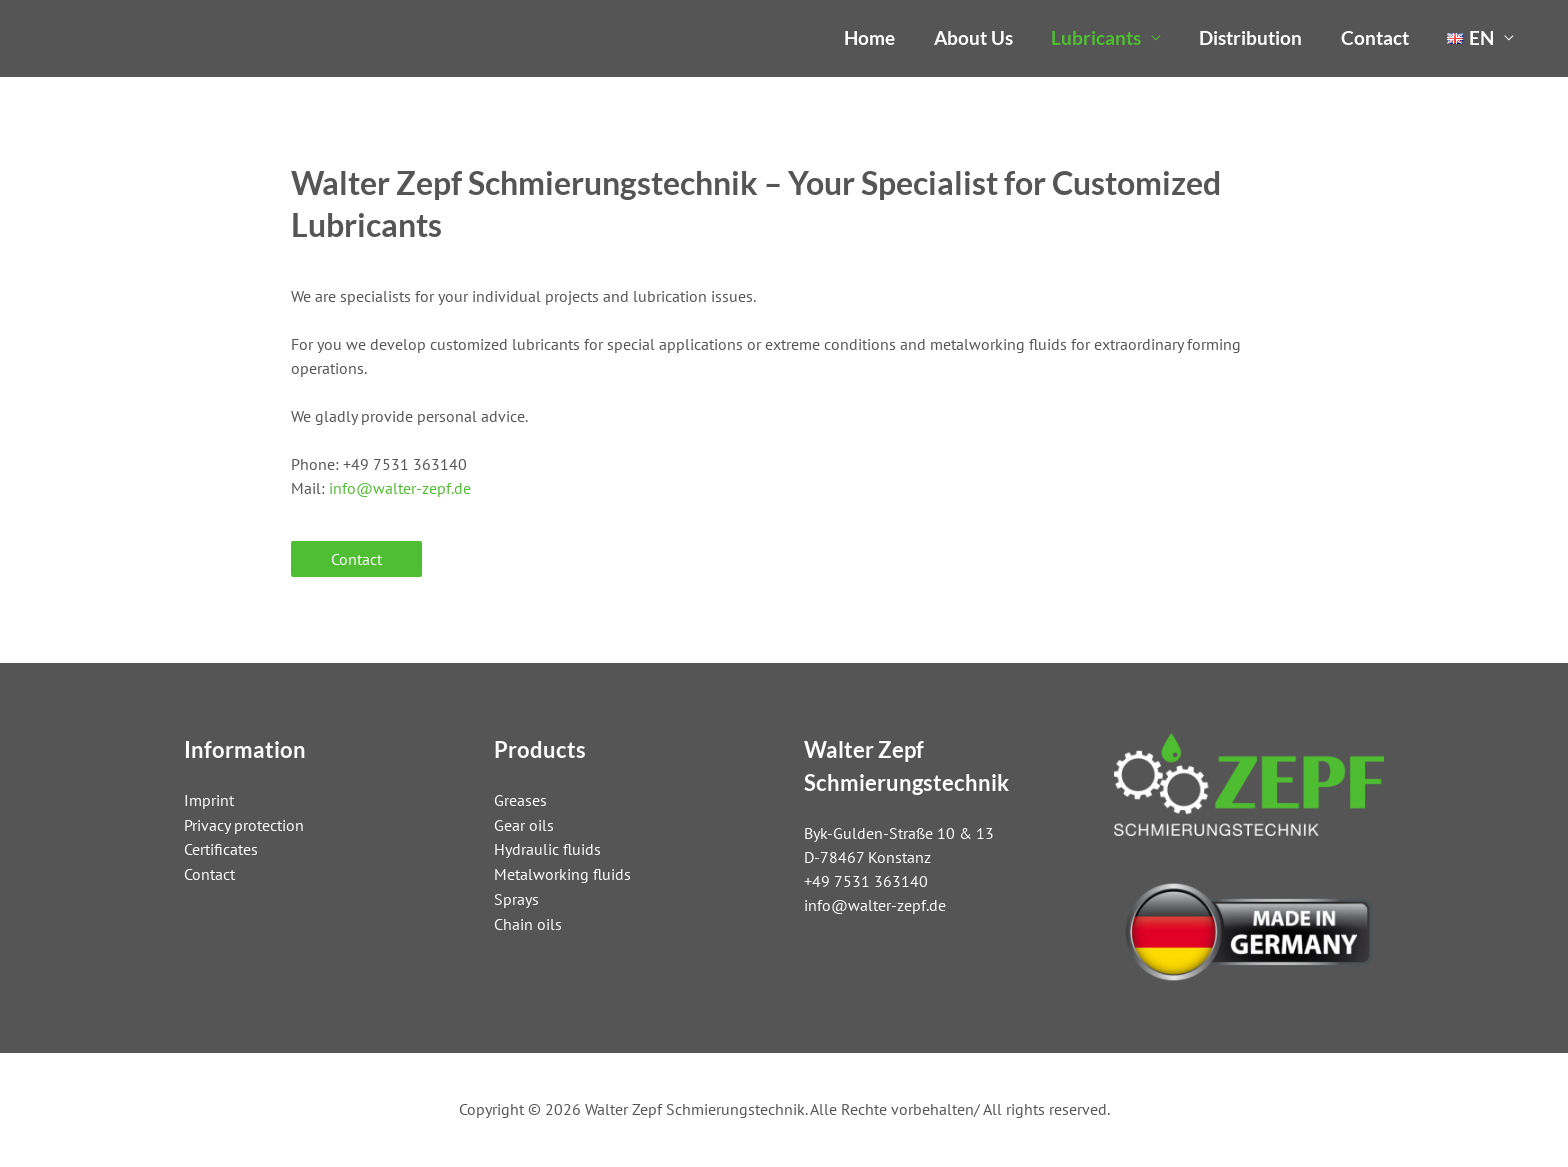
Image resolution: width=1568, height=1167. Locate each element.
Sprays (516, 895)
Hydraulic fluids (547, 847)
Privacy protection (244, 823)
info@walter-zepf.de (400, 488)
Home (869, 37)
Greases (520, 799)
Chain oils (528, 919)
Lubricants (1096, 37)
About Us (973, 37)
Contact (1375, 37)
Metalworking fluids (562, 871)
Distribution (1250, 37)
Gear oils (524, 823)
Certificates (221, 847)
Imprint (209, 799)
